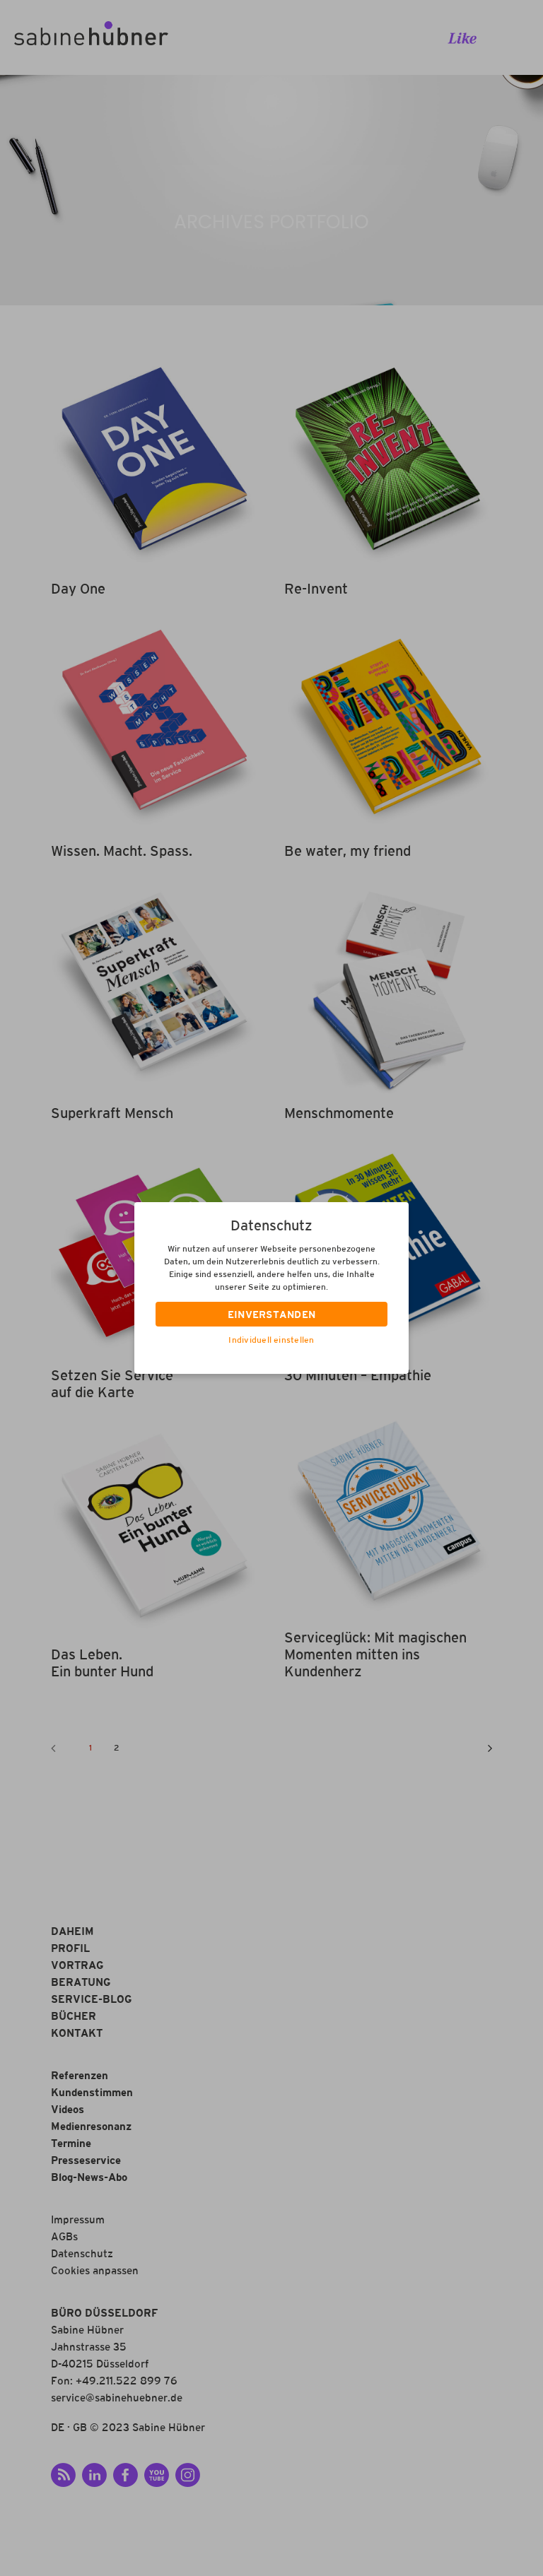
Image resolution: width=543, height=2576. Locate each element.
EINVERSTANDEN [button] (272, 1315)
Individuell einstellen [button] (271, 1340)
